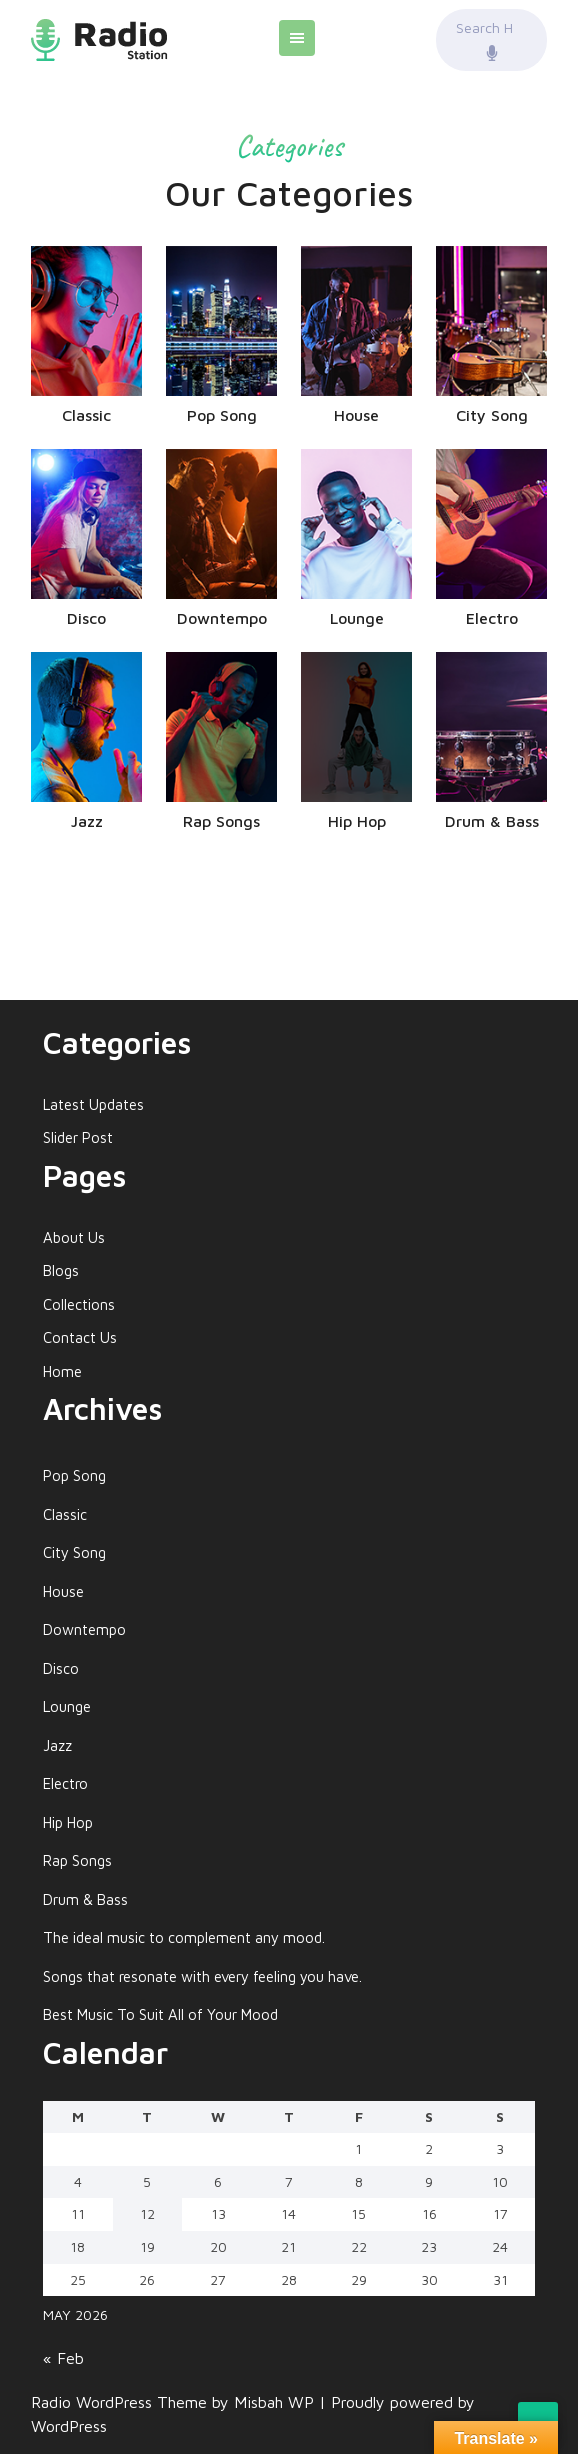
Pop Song (74, 1475)
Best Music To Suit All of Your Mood (160, 2014)
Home (62, 1371)
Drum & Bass (85, 1899)
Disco (61, 1668)
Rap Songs (77, 1860)
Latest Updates (93, 1104)
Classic (65, 1514)
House (63, 1591)
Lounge (67, 1706)
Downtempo (84, 1629)
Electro (65, 1783)
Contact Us (80, 1337)
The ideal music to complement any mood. (184, 1937)
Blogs (61, 1270)
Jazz (57, 1745)
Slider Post (78, 1137)
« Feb (63, 2358)
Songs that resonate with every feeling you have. (202, 1976)
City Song (74, 1552)
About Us (74, 1237)
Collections (79, 1304)
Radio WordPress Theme (121, 2402)
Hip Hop (68, 1822)
